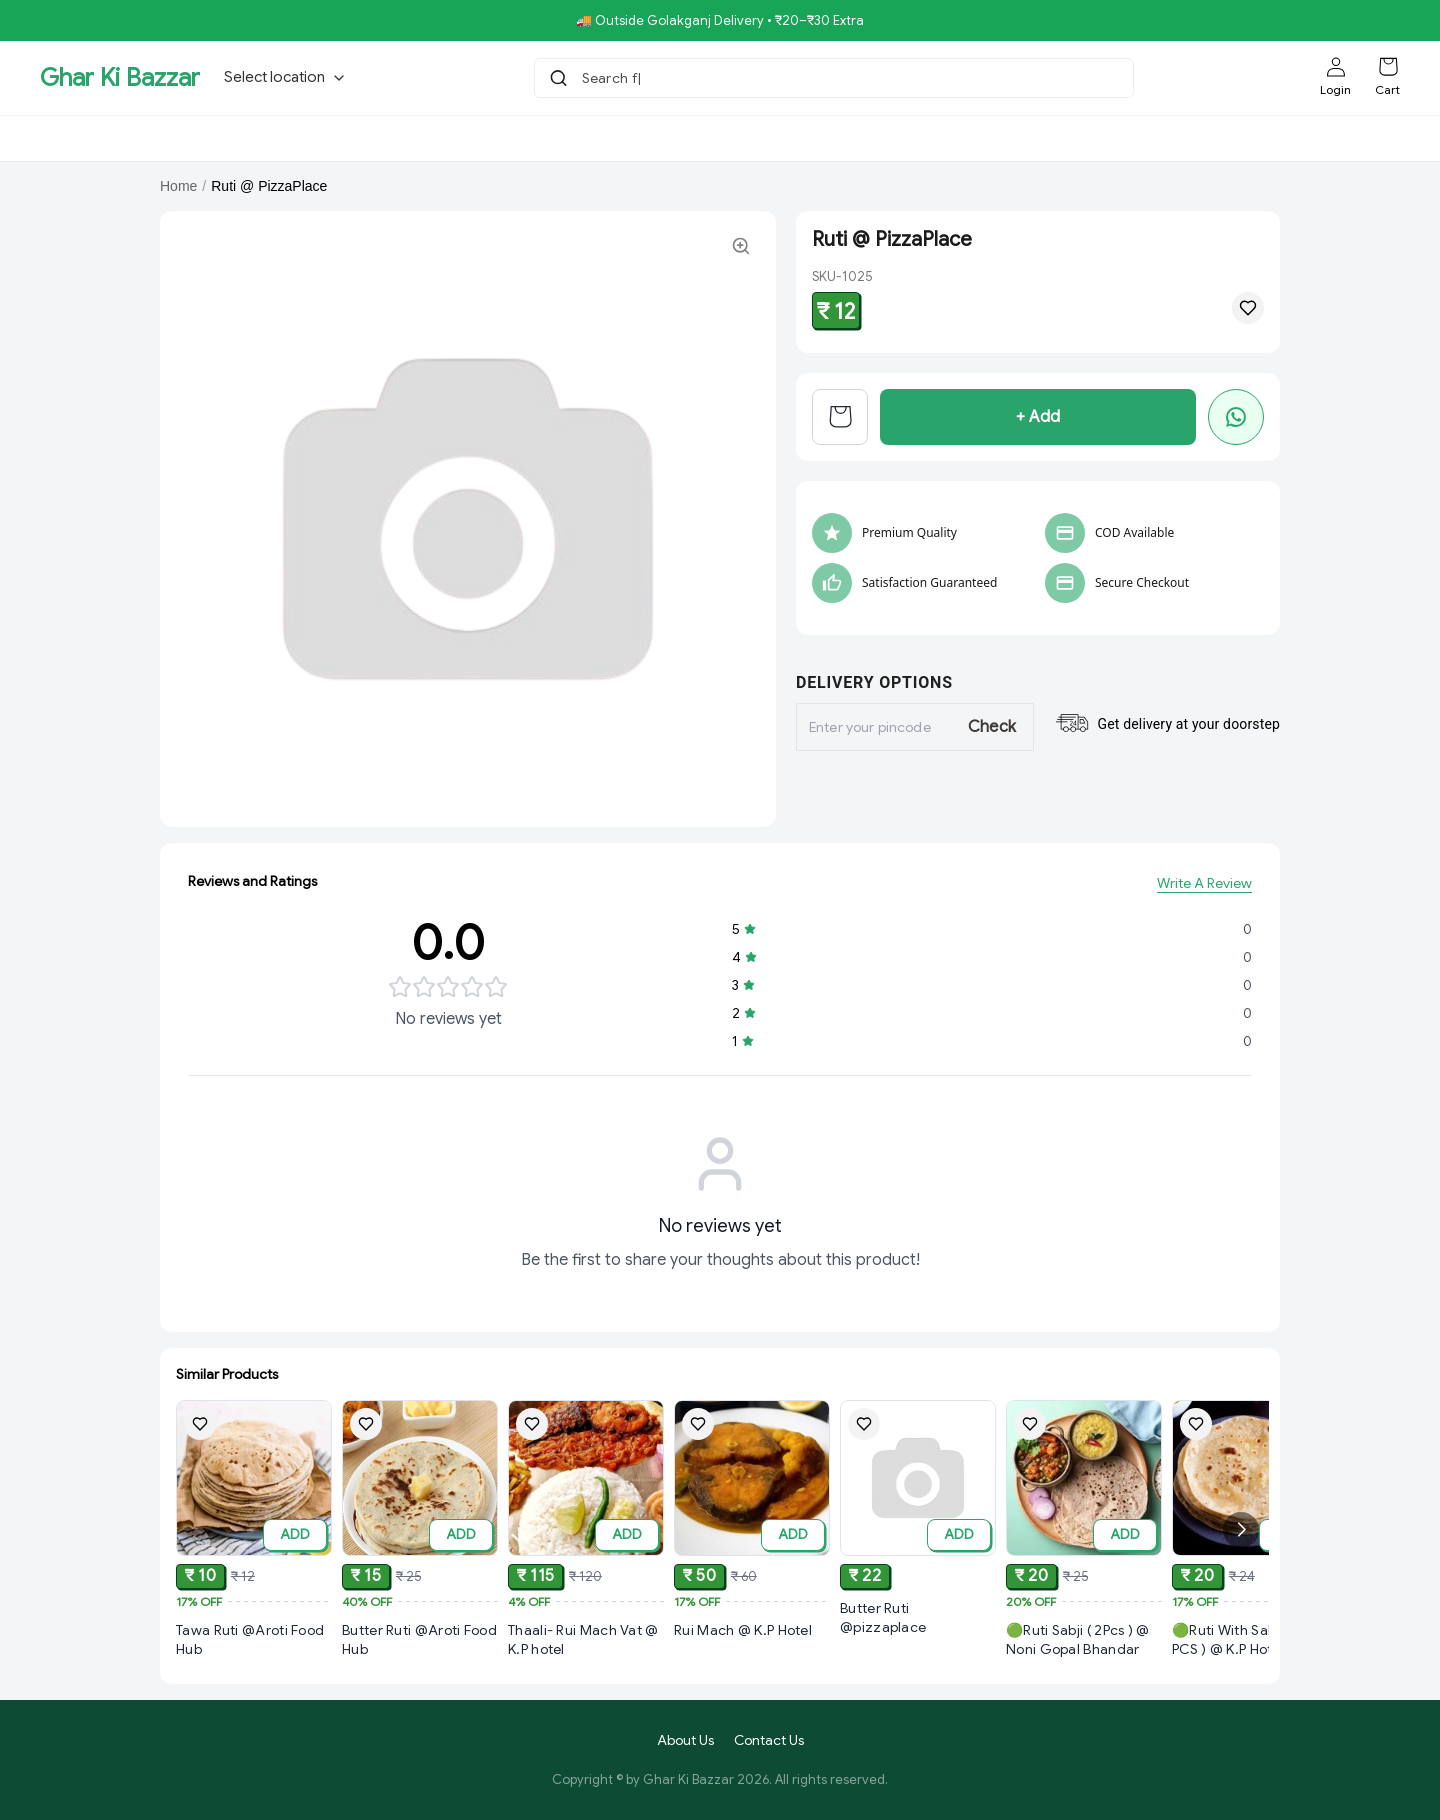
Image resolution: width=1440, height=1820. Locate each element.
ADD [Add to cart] (295, 1535)
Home (178, 186)
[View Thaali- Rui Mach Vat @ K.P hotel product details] (586, 1652)
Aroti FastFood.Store (1039, 138)
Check (992, 727)
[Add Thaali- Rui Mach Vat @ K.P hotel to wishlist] (532, 1435)
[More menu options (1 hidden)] (1228, 138)
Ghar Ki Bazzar (120, 78)
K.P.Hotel (1162, 138)
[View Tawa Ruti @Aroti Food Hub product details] (254, 1641)
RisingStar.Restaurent (474, 138)
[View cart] (840, 417)
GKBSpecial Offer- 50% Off (142, 138)
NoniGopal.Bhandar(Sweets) (845, 138)
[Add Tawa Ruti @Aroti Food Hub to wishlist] (200, 1425)
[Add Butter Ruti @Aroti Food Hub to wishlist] (366, 1427)
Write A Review (1204, 884)
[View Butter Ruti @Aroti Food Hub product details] (420, 1643)
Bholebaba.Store (320, 138)
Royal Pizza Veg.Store (647, 138)
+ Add (1038, 417)
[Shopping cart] (1388, 67)
